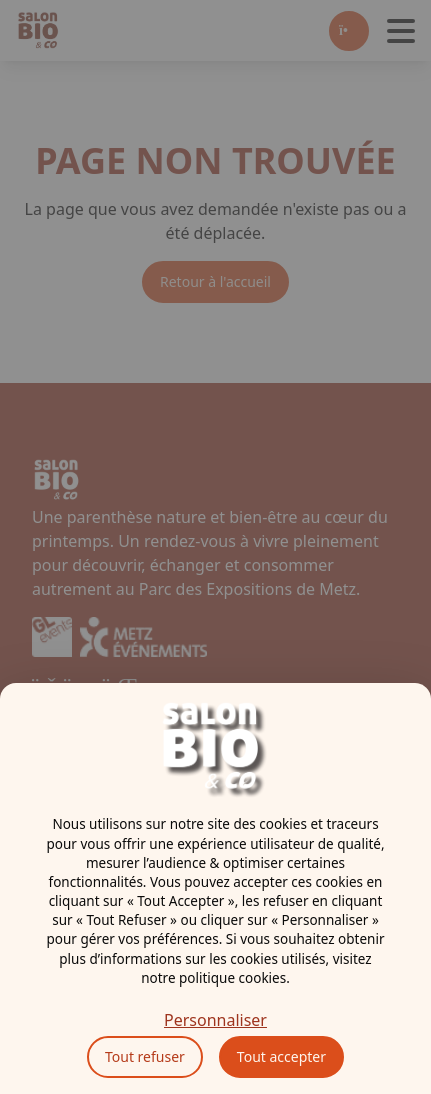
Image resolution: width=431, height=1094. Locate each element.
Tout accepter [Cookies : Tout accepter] (281, 1056)
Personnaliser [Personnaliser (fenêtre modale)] (215, 1020)
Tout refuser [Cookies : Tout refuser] (145, 1056)
